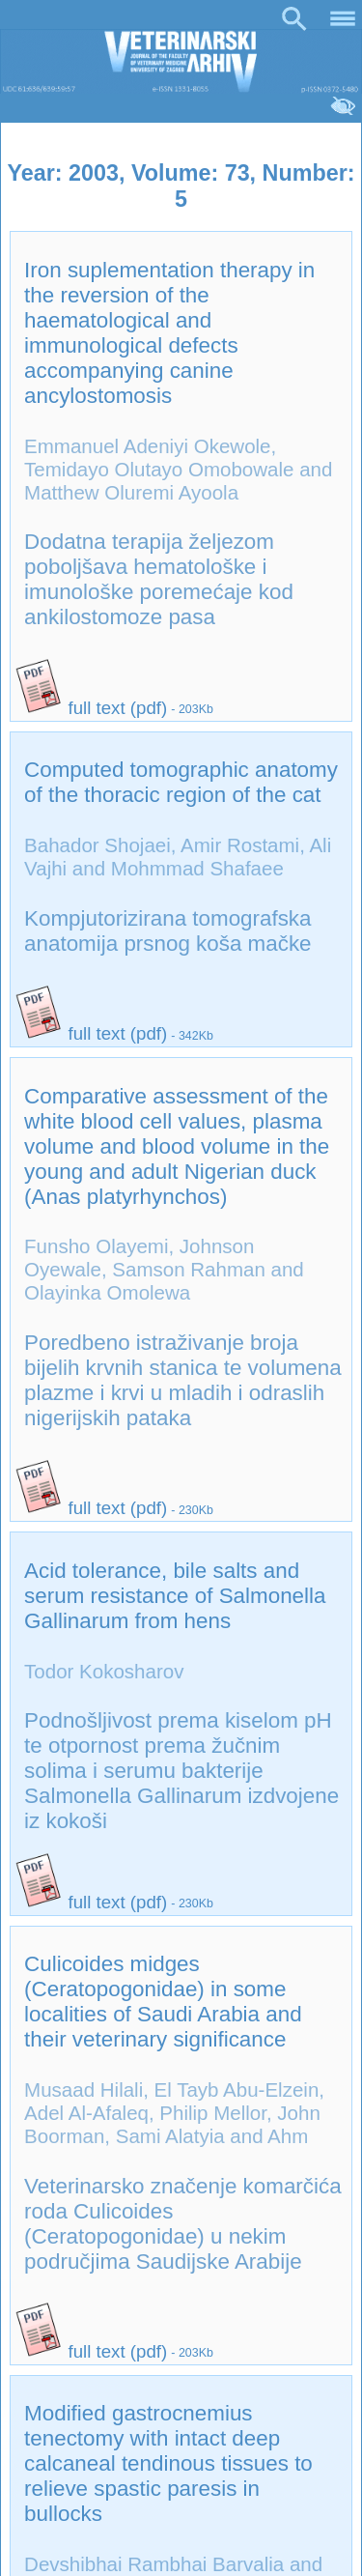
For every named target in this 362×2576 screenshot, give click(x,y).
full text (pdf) (90, 708)
